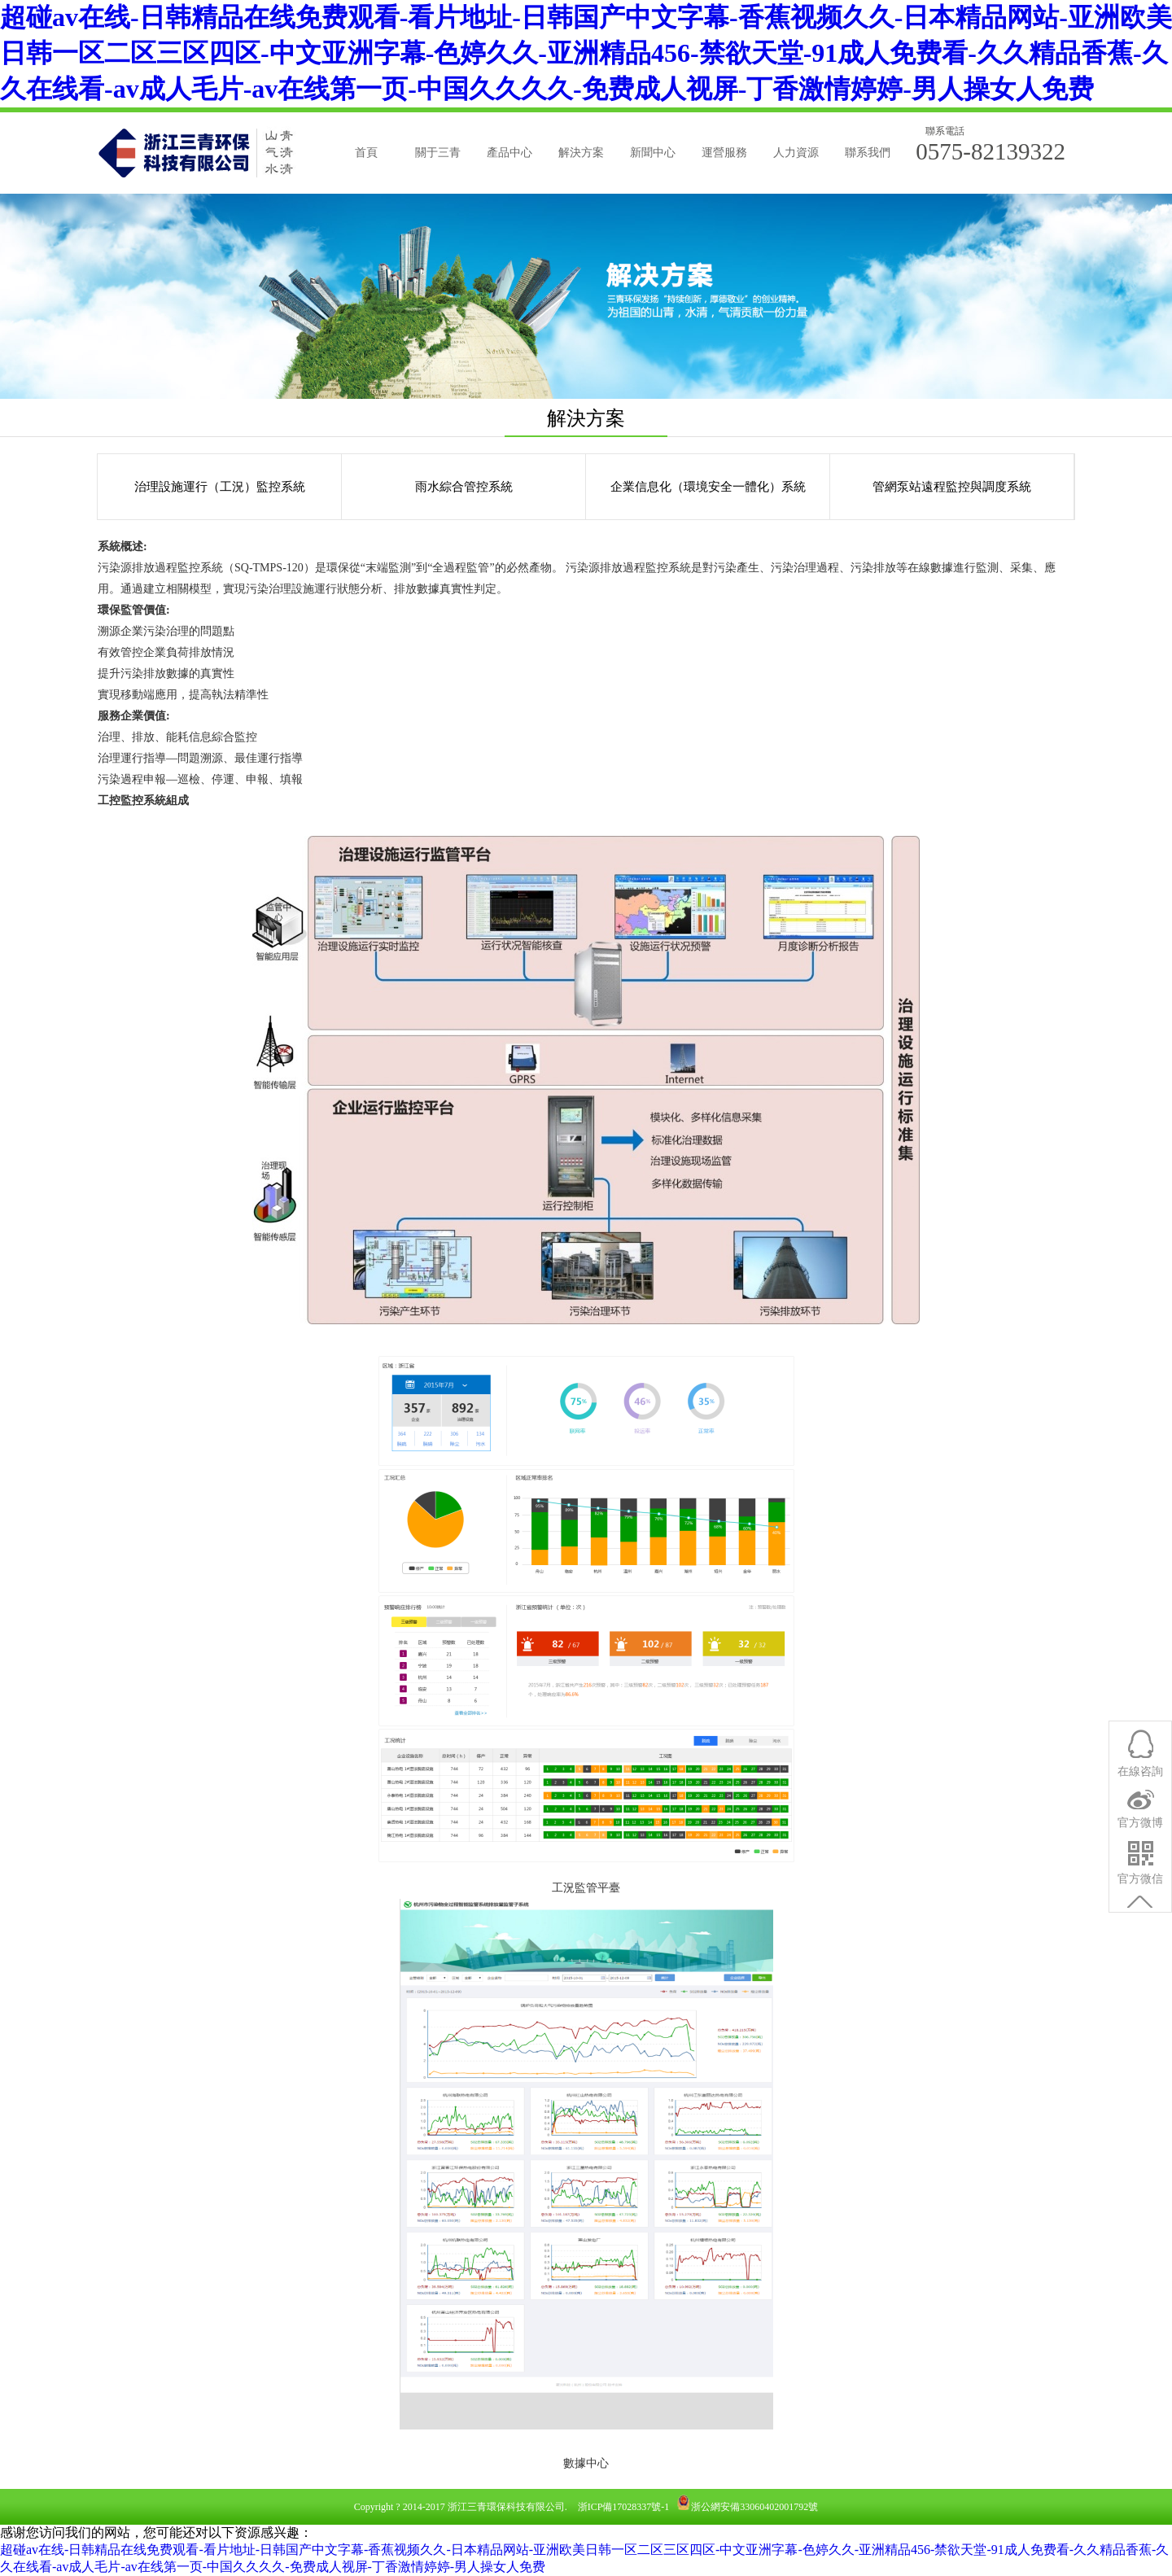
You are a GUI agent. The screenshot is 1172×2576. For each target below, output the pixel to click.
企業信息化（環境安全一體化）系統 (708, 486)
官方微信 (1140, 1966)
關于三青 (438, 153)
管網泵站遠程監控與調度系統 (951, 486)
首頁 (366, 153)
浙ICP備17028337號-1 (624, 2507)
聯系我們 (867, 153)
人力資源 (796, 153)
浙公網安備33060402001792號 (754, 2507)
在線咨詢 (1140, 1858)
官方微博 (1140, 1910)
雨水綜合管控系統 (464, 486)
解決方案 (581, 153)
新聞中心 (653, 153)
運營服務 (724, 153)
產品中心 (509, 153)
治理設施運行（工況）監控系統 (219, 486)
